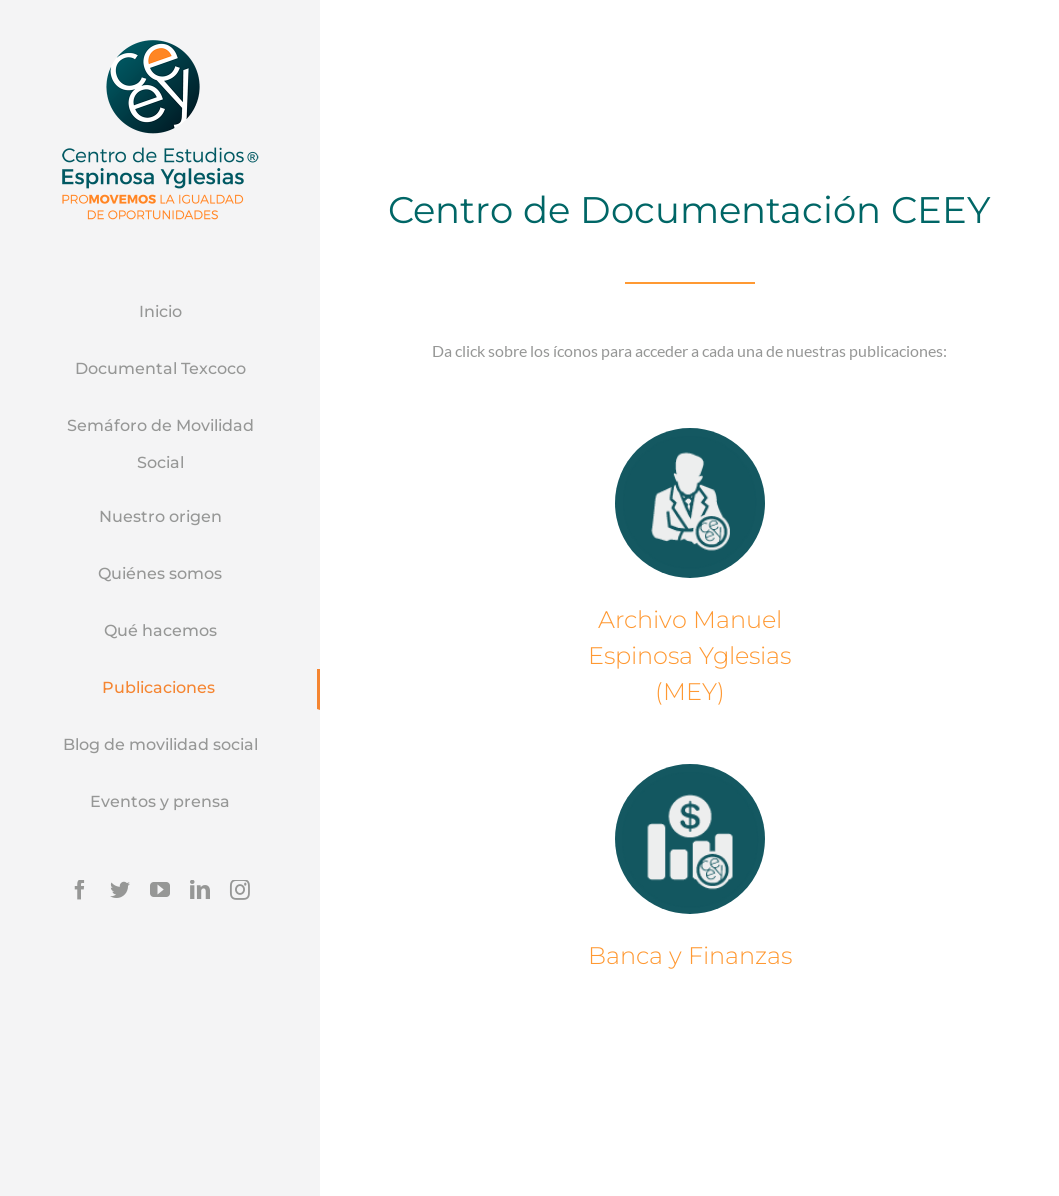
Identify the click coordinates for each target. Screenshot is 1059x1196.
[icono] (690, 501)
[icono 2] (690, 839)
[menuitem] (160, 313)
